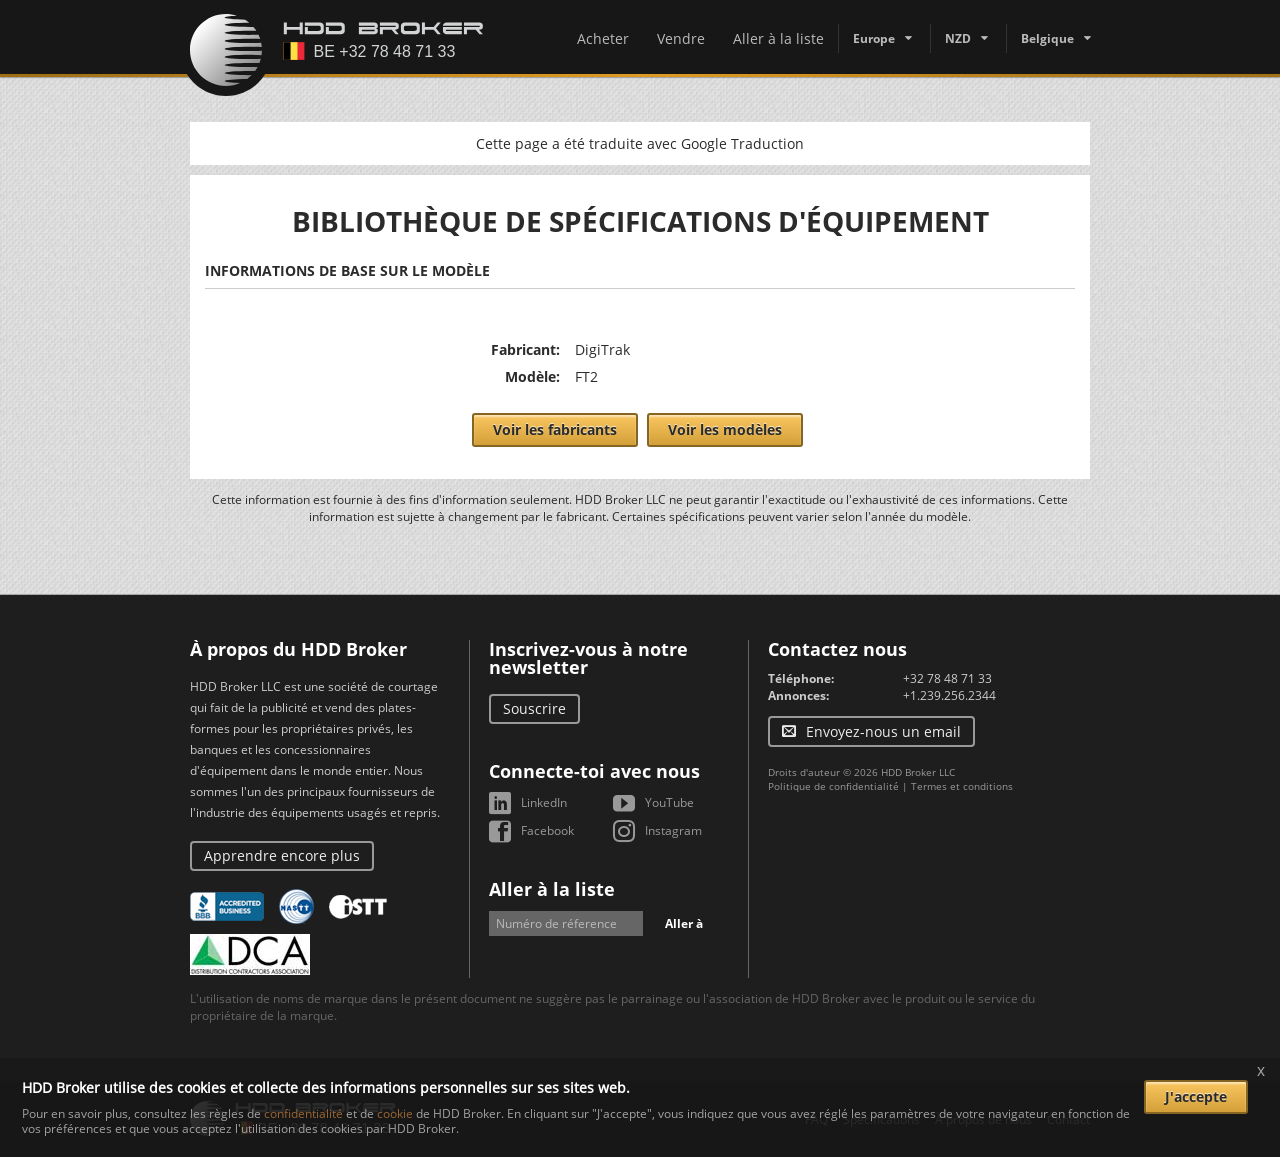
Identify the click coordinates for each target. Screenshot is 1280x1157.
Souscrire (534, 708)
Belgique (1047, 38)
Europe (874, 38)
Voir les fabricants (555, 429)
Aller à (684, 923)
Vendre (681, 38)
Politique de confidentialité (833, 786)
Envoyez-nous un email (883, 731)
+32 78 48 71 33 (947, 678)
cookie (395, 1113)
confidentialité (303, 1113)
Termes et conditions (962, 786)
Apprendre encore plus (282, 855)
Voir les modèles (725, 429)
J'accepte (1196, 1096)
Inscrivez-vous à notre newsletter (588, 658)
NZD (958, 38)
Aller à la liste (778, 38)
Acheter (603, 38)
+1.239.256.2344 (949, 695)
